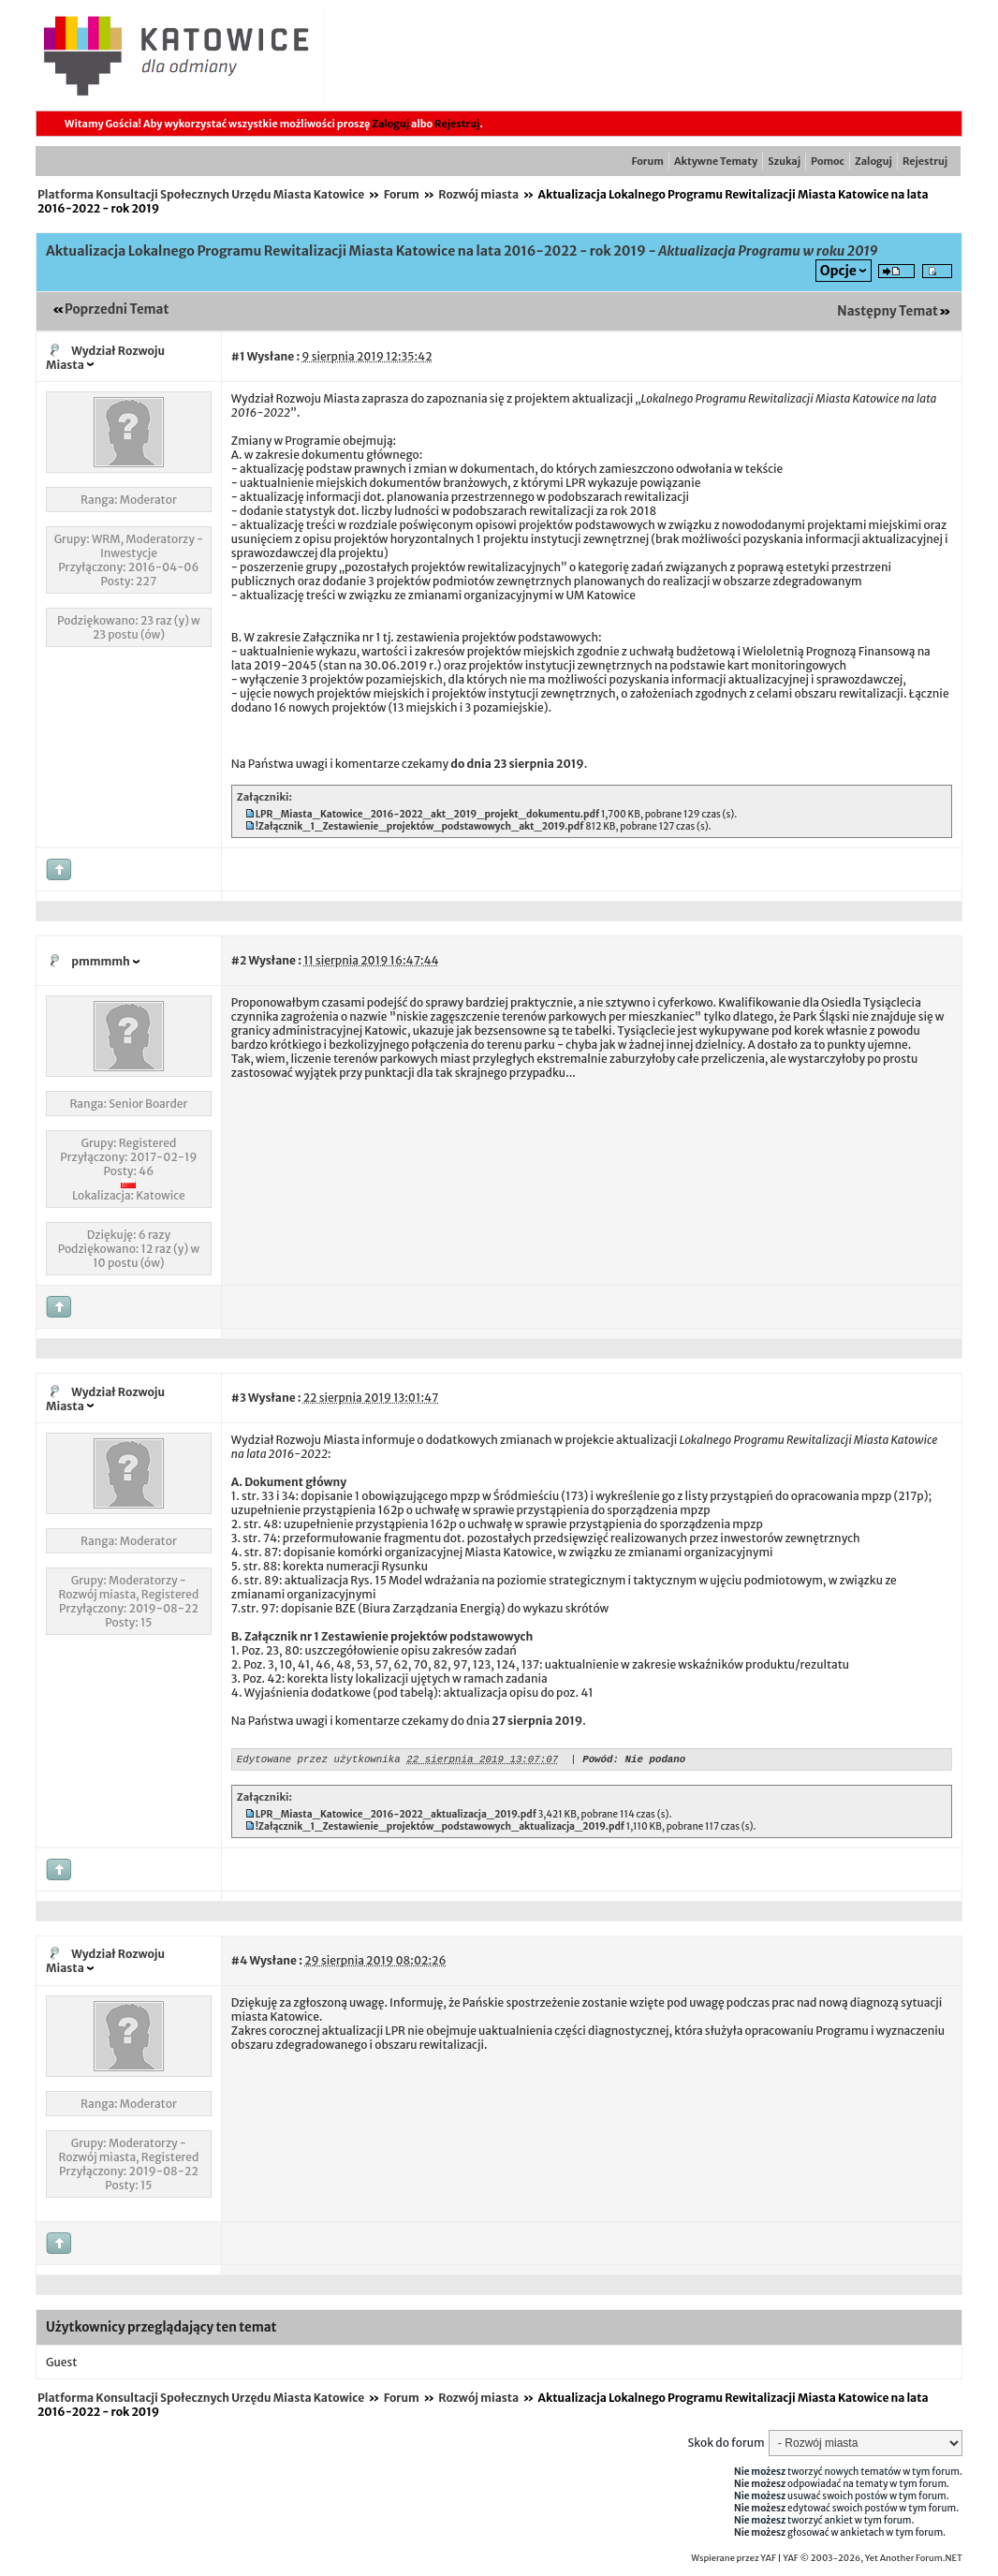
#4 (239, 1963)
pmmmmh (100, 961)
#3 (238, 1398)
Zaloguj (390, 123)
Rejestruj (456, 123)
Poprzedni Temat (117, 309)
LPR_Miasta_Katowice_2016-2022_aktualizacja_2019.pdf (396, 1817)
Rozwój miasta (478, 194)
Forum (648, 161)
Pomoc (827, 161)
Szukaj (784, 161)
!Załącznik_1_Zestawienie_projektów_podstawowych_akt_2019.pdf (420, 826)
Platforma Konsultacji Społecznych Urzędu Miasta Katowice (200, 194)
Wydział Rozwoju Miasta (105, 358)
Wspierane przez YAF (733, 2561)
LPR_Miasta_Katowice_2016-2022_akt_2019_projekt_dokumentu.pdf (427, 814)
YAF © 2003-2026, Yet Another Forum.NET (872, 2561)
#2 (238, 960)
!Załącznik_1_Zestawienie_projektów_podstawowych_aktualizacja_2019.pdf (440, 1829)
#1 (238, 356)
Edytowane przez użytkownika (319, 1761)
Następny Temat (887, 311)
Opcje (838, 270)
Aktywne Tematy (715, 161)
